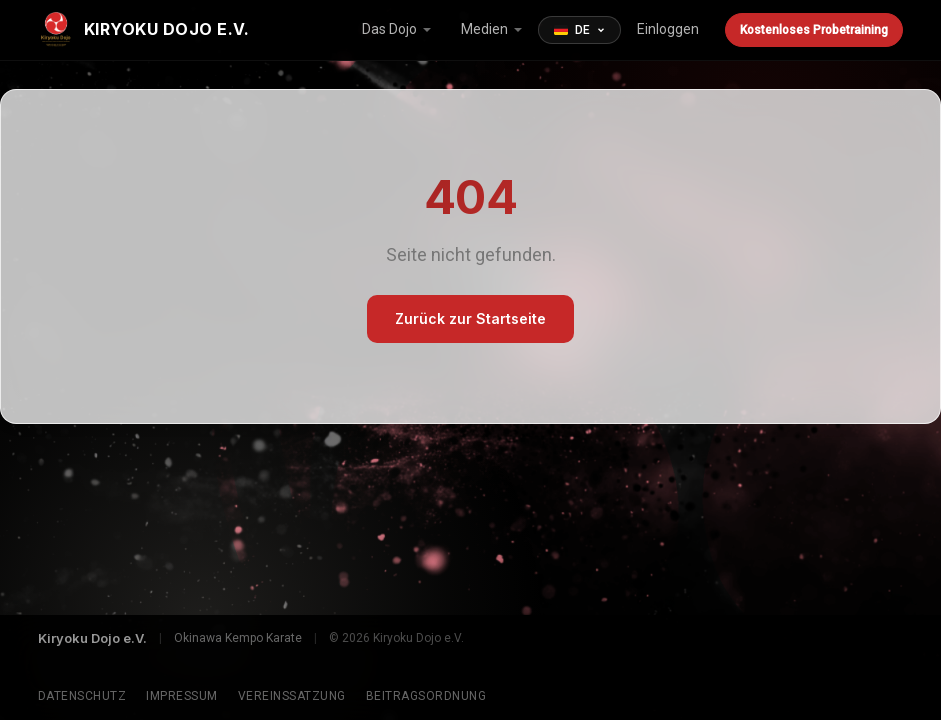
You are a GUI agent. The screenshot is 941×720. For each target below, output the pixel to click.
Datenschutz (82, 696)
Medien (484, 29)
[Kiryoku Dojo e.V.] (144, 30)
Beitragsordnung (426, 696)
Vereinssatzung (292, 696)
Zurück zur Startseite (470, 318)
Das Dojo (389, 29)
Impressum (182, 696)
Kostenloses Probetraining (814, 30)
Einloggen (668, 29)
